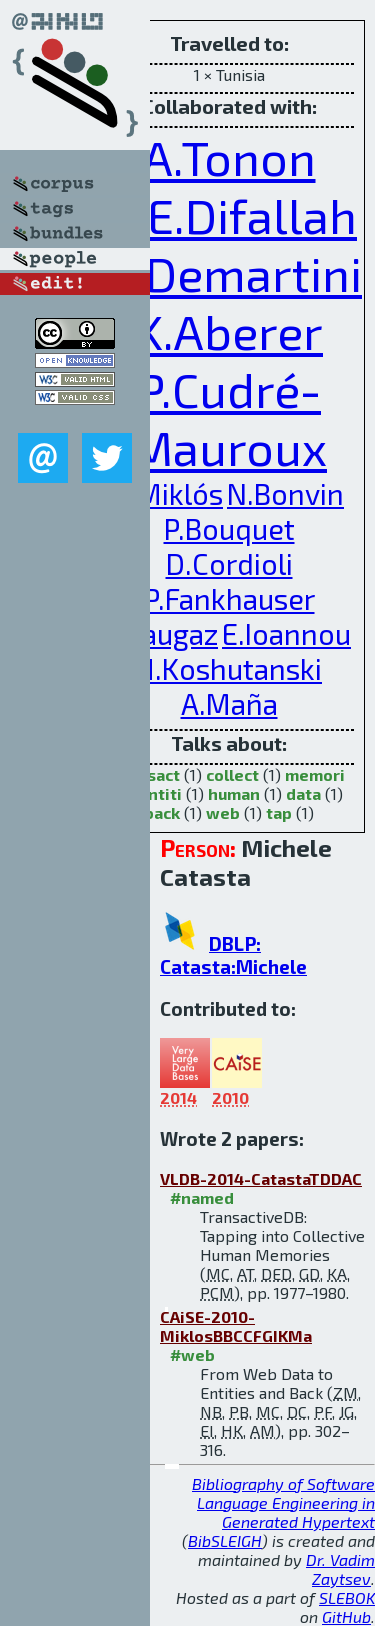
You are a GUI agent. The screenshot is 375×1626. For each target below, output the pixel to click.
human (234, 793)
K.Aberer (229, 331)
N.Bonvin (285, 493)
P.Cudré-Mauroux (229, 418)
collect (232, 774)
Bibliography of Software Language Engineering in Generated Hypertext (283, 1502)
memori (315, 774)
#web (192, 1354)
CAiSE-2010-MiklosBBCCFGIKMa (236, 1326)
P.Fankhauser (229, 598)
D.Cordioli (229, 563)
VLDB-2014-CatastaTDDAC (261, 1178)
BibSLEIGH (225, 1540)
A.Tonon (229, 157)
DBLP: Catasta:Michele (233, 955)
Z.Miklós (168, 493)
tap (279, 812)
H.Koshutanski (229, 668)
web (223, 812)
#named (202, 1197)
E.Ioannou (286, 633)
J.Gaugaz (162, 633)
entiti (160, 793)
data (303, 793)
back (162, 812)
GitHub (346, 1616)
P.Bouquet (229, 528)
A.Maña (229, 703)
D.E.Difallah (230, 215)
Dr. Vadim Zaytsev (340, 1569)
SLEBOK (347, 1597)
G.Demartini (233, 273)
